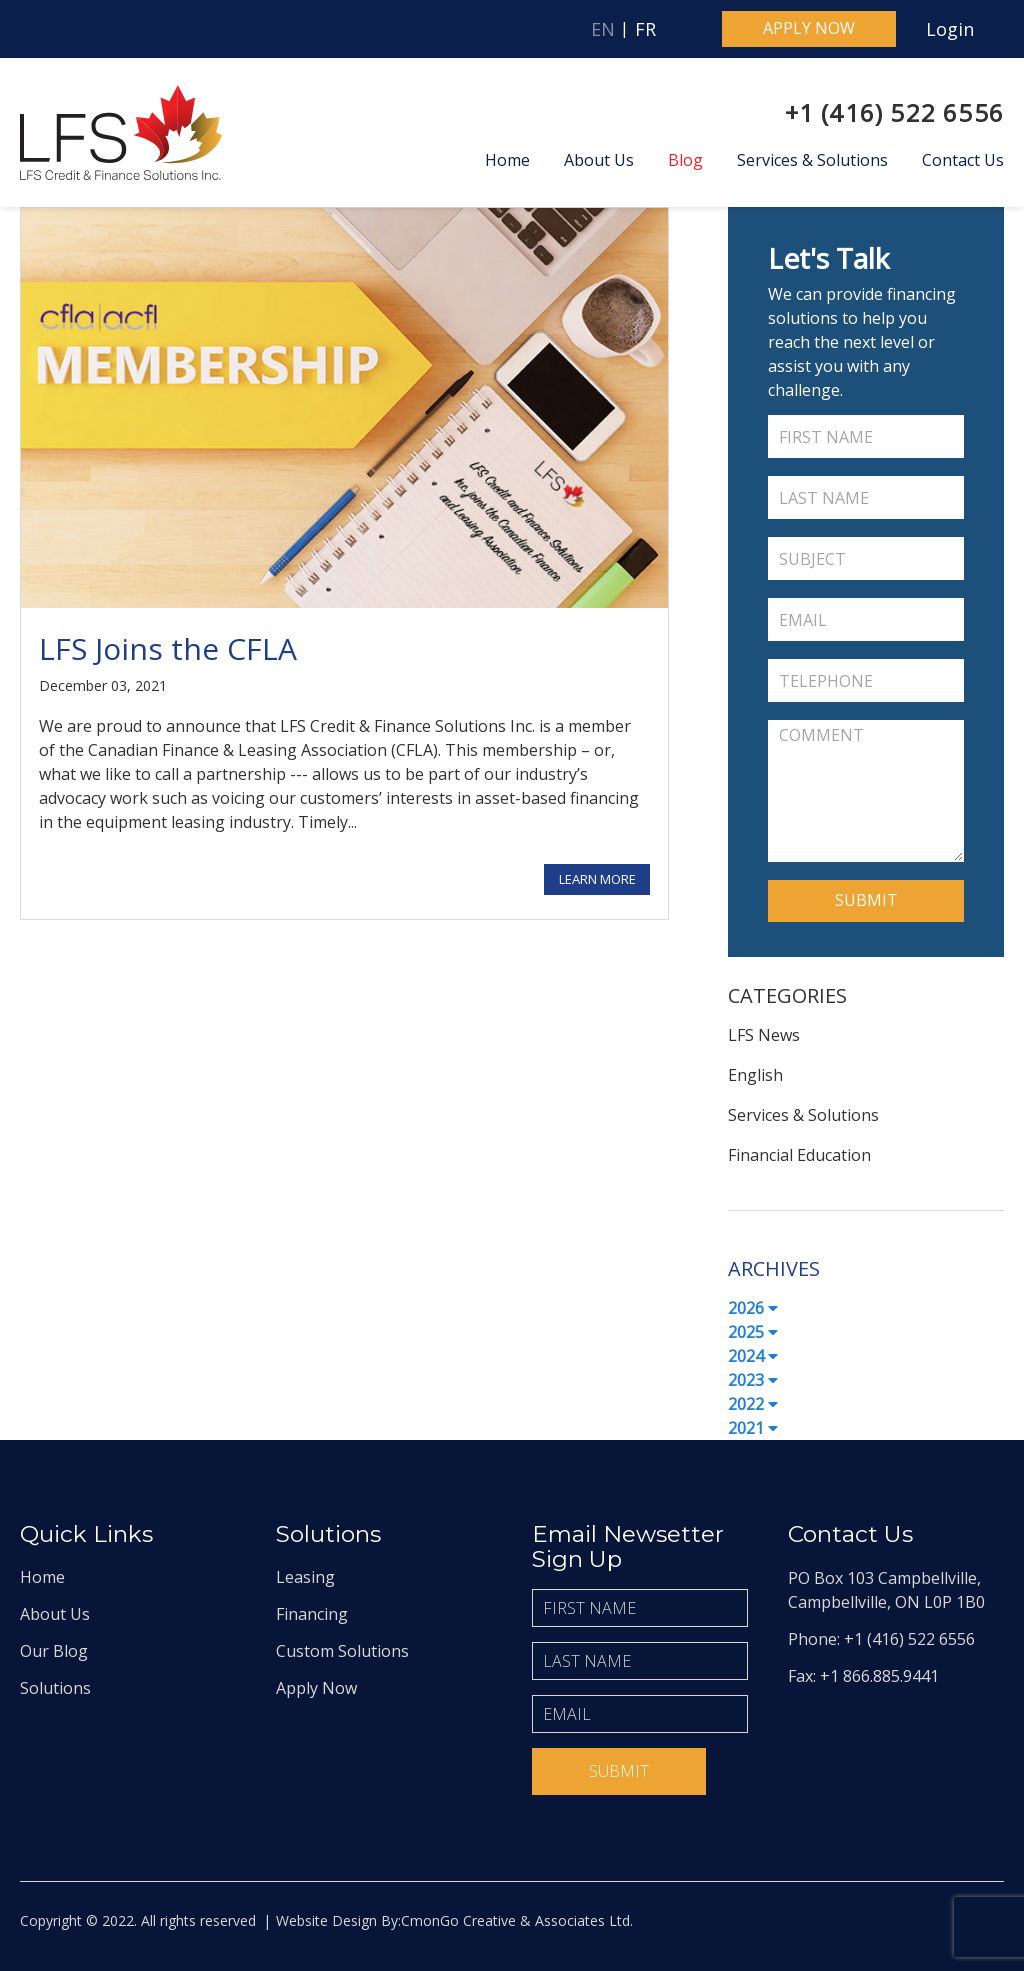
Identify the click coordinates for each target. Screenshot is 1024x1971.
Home (507, 160)
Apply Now (316, 1688)
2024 (753, 1356)
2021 (753, 1428)
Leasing (305, 1577)
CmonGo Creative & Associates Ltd (515, 1920)
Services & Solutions (812, 160)
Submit (619, 1771)
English (755, 1075)
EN (603, 29)
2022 (753, 1404)
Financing (312, 1614)
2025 (753, 1332)
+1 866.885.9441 (879, 1676)
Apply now (809, 28)
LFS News (764, 1035)
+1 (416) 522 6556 (894, 112)
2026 (753, 1308)
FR (645, 29)
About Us (599, 160)
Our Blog (54, 1651)
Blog (685, 160)
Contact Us (963, 160)
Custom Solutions (342, 1651)
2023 (753, 1380)
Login (950, 29)
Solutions (55, 1688)
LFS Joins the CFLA (168, 648)
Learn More (597, 879)
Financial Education (799, 1155)
